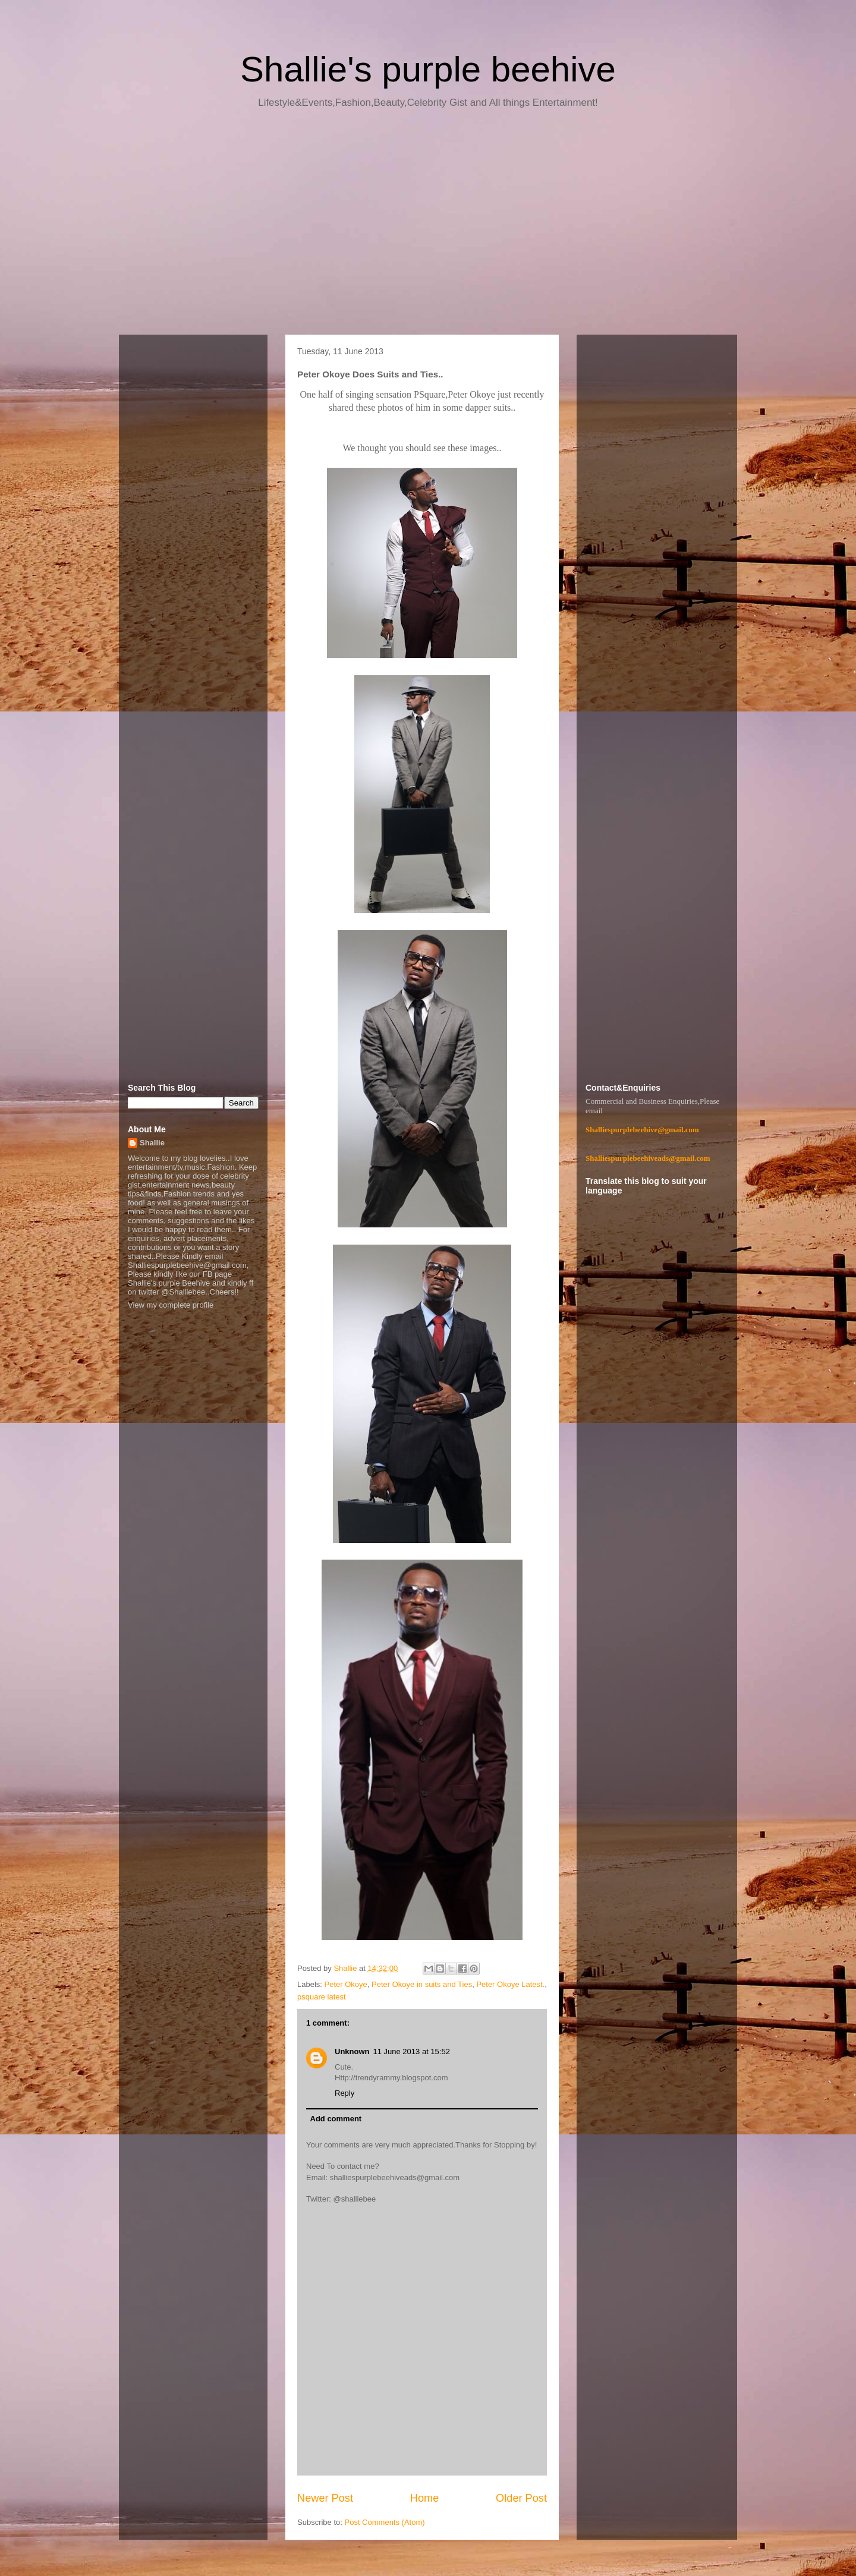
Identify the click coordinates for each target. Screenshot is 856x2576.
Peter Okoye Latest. (510, 1984)
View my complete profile (170, 1304)
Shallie (152, 1142)
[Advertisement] (428, 226)
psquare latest (321, 1996)
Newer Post (325, 2498)
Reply (344, 2093)
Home (424, 2498)
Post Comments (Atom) (385, 2522)
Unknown (352, 2051)
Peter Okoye (346, 1984)
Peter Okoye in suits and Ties (422, 1984)
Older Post (521, 2498)
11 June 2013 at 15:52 (411, 2051)
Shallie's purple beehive (428, 69)
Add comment (336, 2118)
